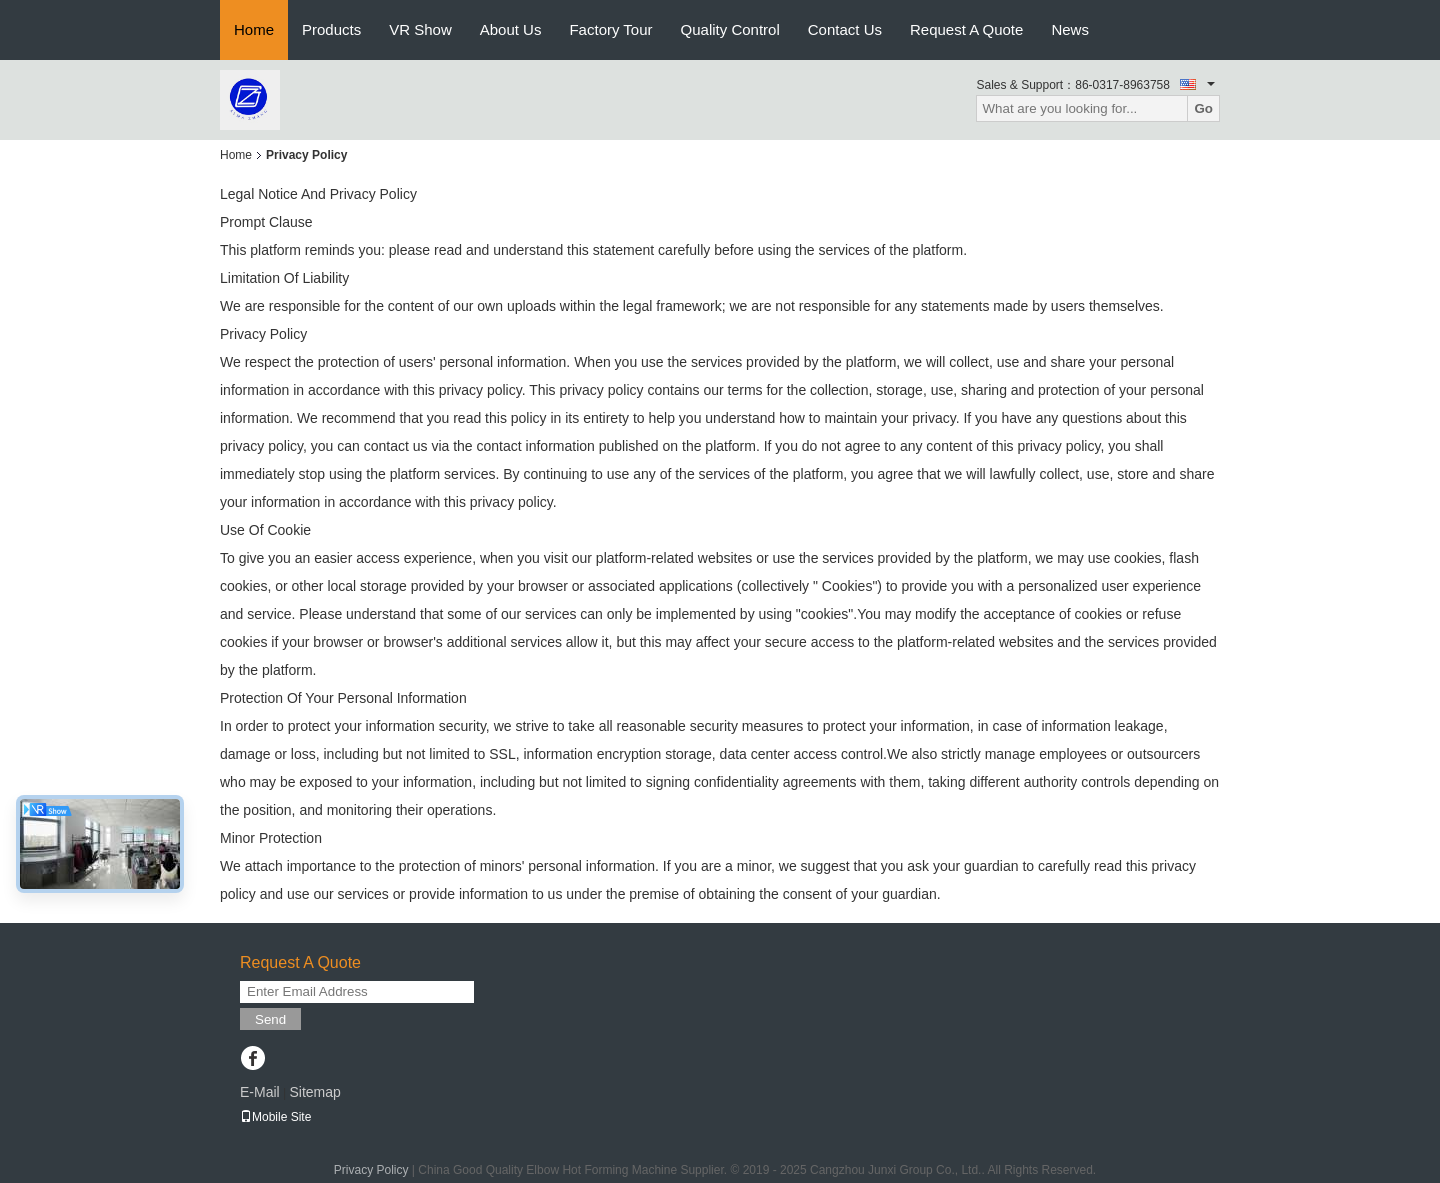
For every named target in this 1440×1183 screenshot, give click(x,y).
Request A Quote (966, 29)
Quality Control (730, 29)
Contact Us (845, 29)
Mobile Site (275, 1117)
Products (331, 29)
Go (1203, 108)
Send (270, 1019)
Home (254, 29)
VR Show (420, 29)
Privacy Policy (371, 1170)
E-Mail (260, 1092)
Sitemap (314, 1092)
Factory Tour (610, 29)
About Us (511, 29)
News (1070, 29)
